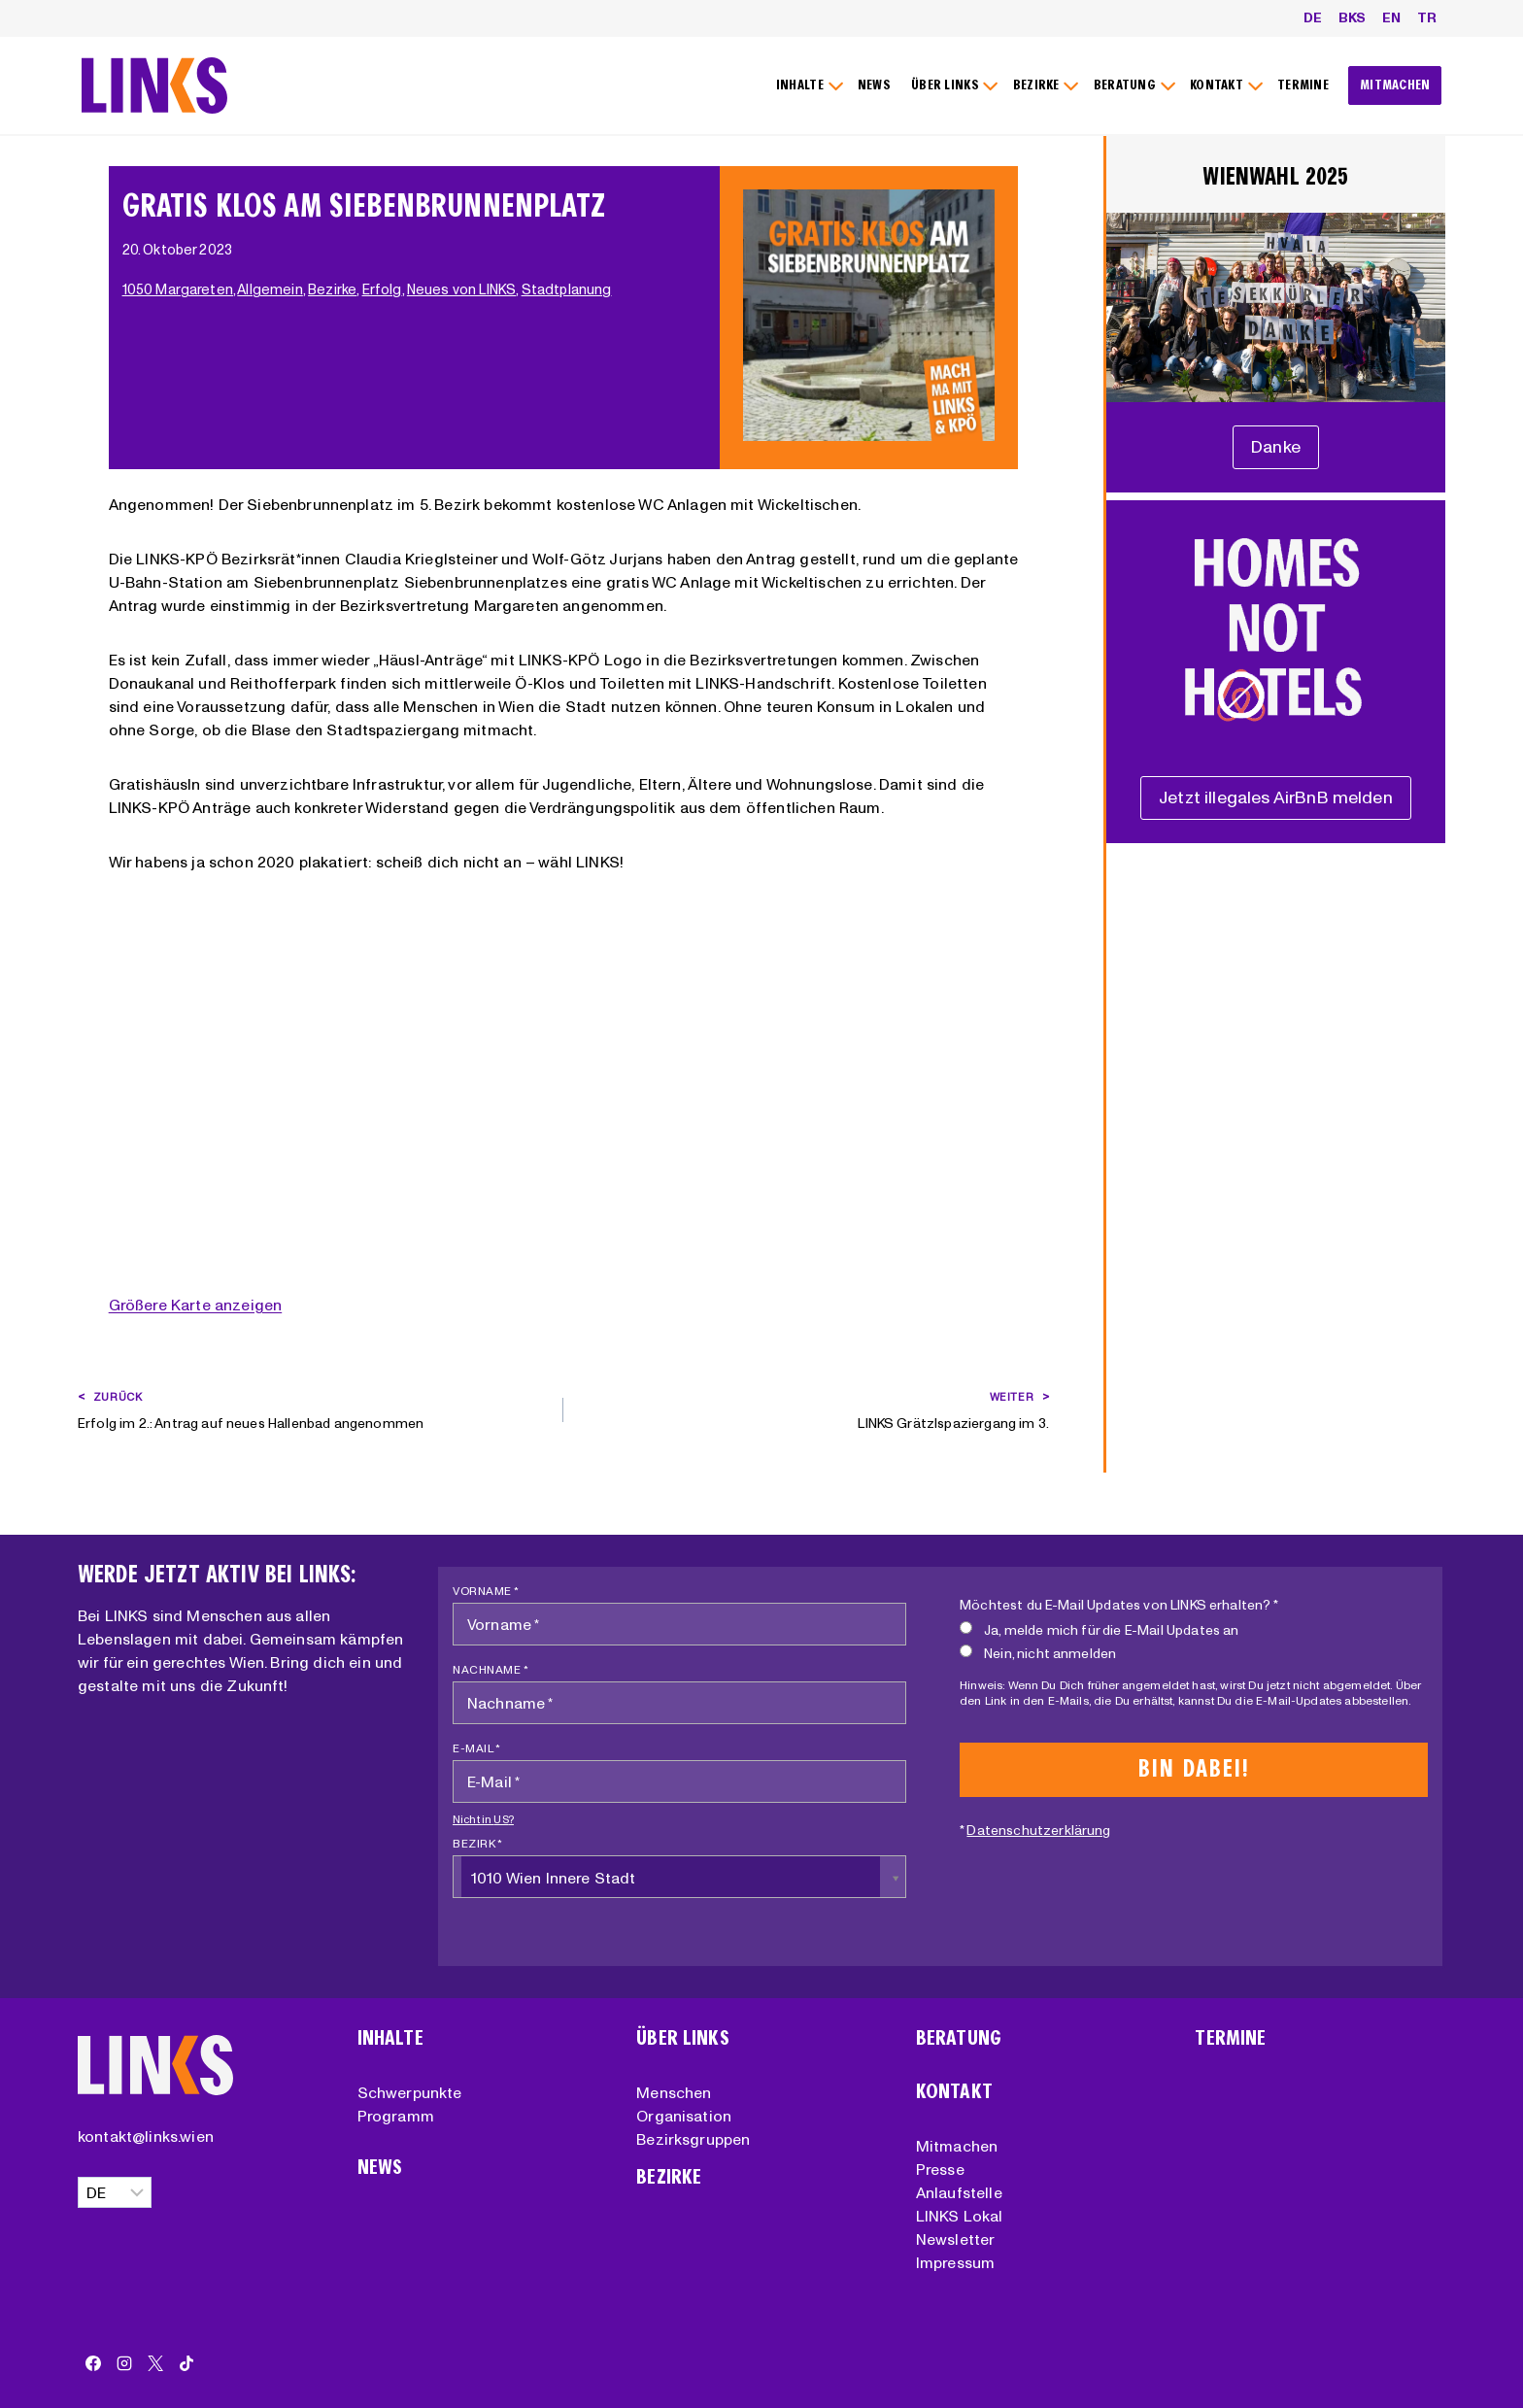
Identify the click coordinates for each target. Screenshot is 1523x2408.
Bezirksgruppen (693, 2139)
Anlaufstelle (959, 2192)
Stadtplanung (569, 289)
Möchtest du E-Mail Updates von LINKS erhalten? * (1119, 1604)
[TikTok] (186, 2363)
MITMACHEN (1395, 85)
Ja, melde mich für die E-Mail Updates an (1099, 1629)
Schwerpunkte (409, 2092)
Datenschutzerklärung (1038, 1830)
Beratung (958, 2038)
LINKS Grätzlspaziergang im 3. (813, 1408)
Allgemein (271, 289)
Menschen (673, 2092)
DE (1312, 17)
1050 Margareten (179, 289)
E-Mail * (476, 1748)
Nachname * (490, 1669)
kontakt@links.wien (146, 2136)
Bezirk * (477, 1843)
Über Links (682, 2038)
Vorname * (486, 1590)
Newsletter (956, 2239)
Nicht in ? (483, 1819)
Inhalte (390, 2038)
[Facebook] (93, 2363)
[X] (155, 2363)
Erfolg (384, 289)
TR (1427, 17)
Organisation (683, 2115)
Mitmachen (957, 2145)
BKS (1352, 17)
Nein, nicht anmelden (1038, 1653)
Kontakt (954, 2092)
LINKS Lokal (959, 2215)
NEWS (874, 85)
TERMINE (1303, 85)
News (380, 2167)
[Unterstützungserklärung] (1276, 447)
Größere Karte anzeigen (196, 1304)
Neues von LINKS (463, 289)
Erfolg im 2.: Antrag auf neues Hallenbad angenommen (314, 1408)
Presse (940, 2169)
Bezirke (334, 289)
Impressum (955, 2262)
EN (1391, 17)
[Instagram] (124, 2363)
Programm (395, 2115)
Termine (1230, 2038)
